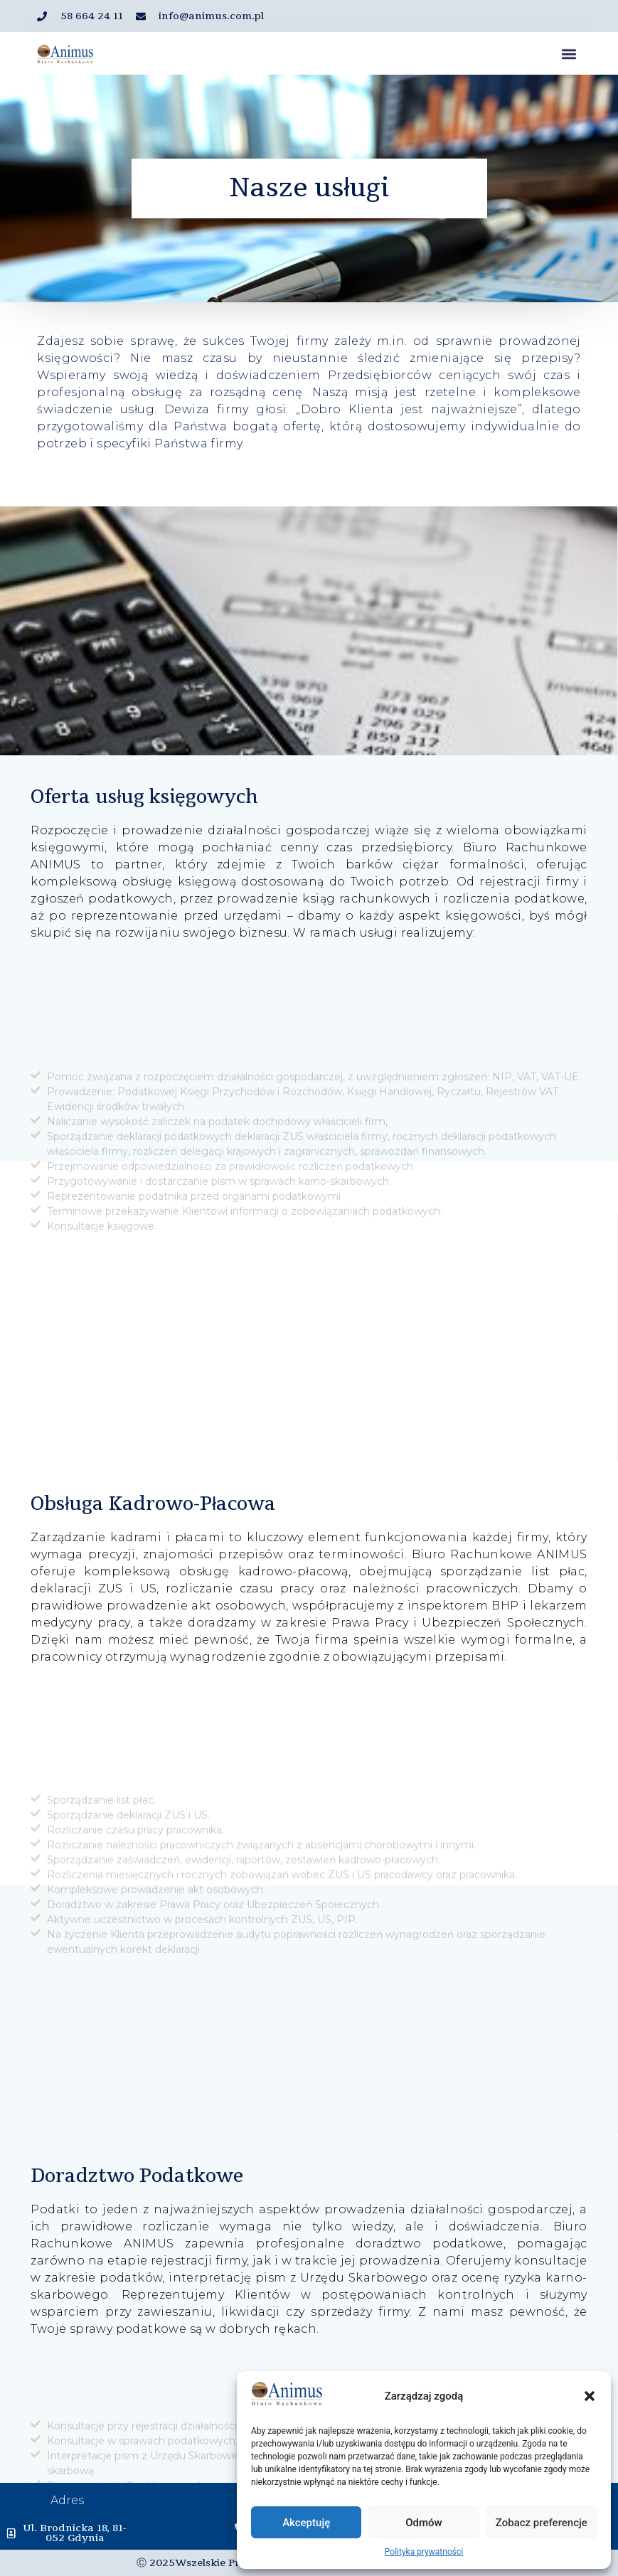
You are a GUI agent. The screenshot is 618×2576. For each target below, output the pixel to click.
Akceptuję (306, 2522)
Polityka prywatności (424, 2552)
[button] (589, 2396)
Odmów (423, 2522)
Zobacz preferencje (541, 2522)
